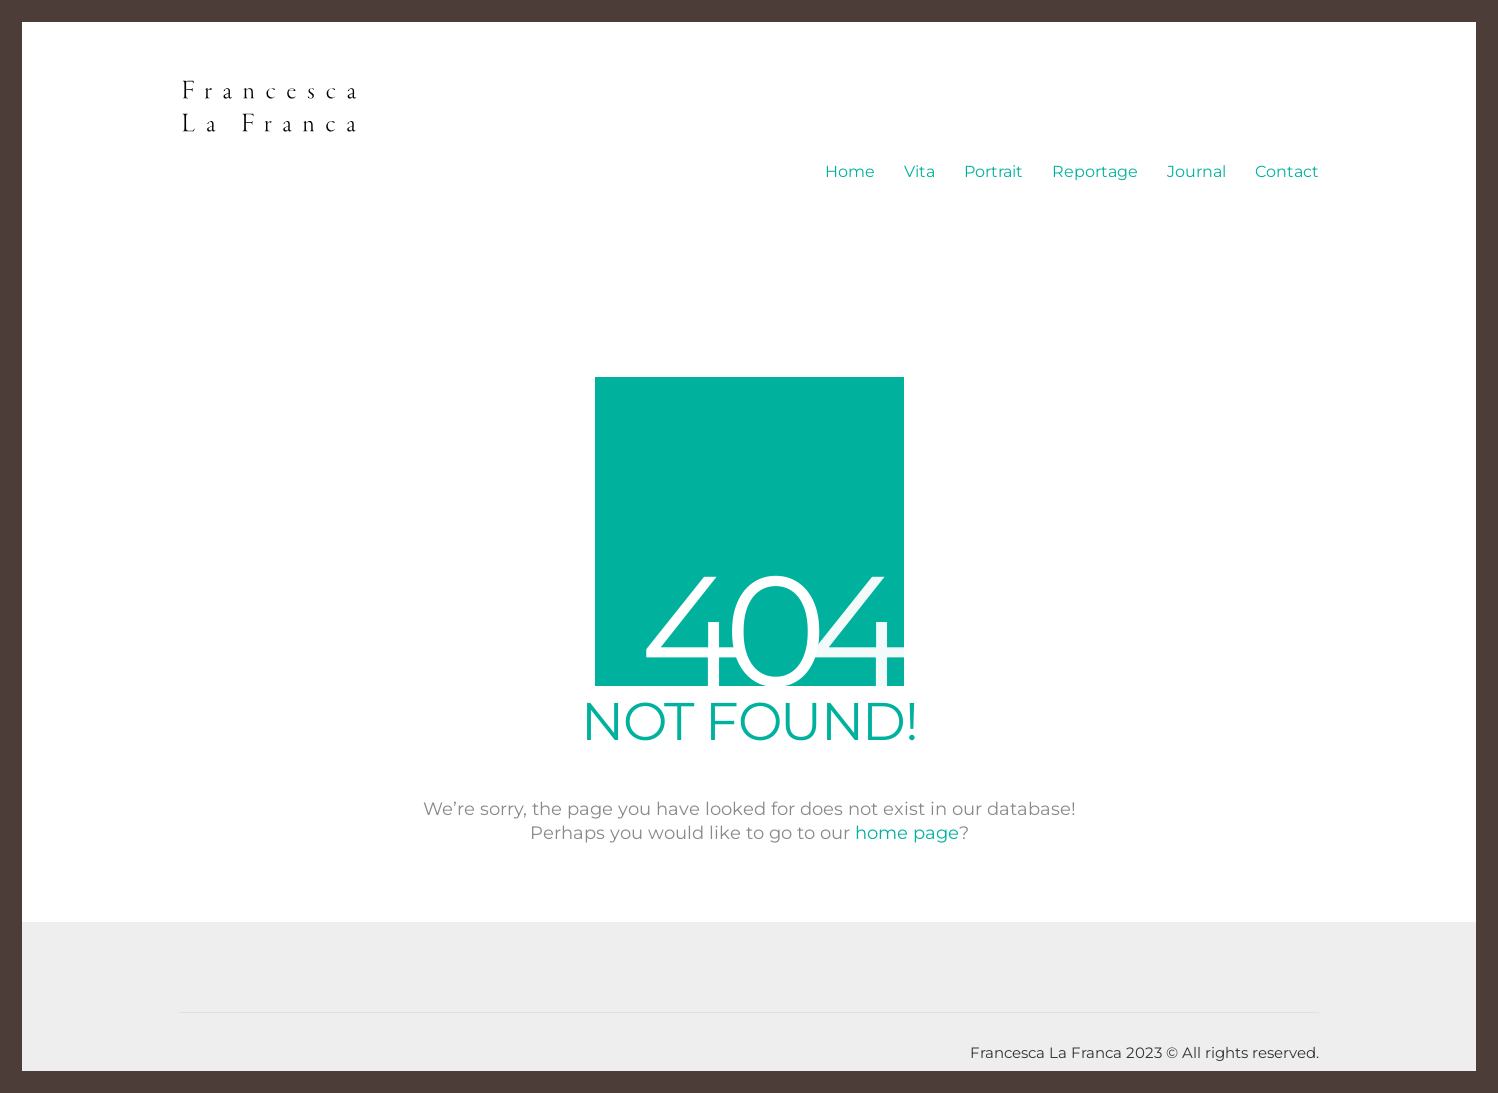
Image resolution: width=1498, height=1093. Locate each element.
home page (907, 833)
